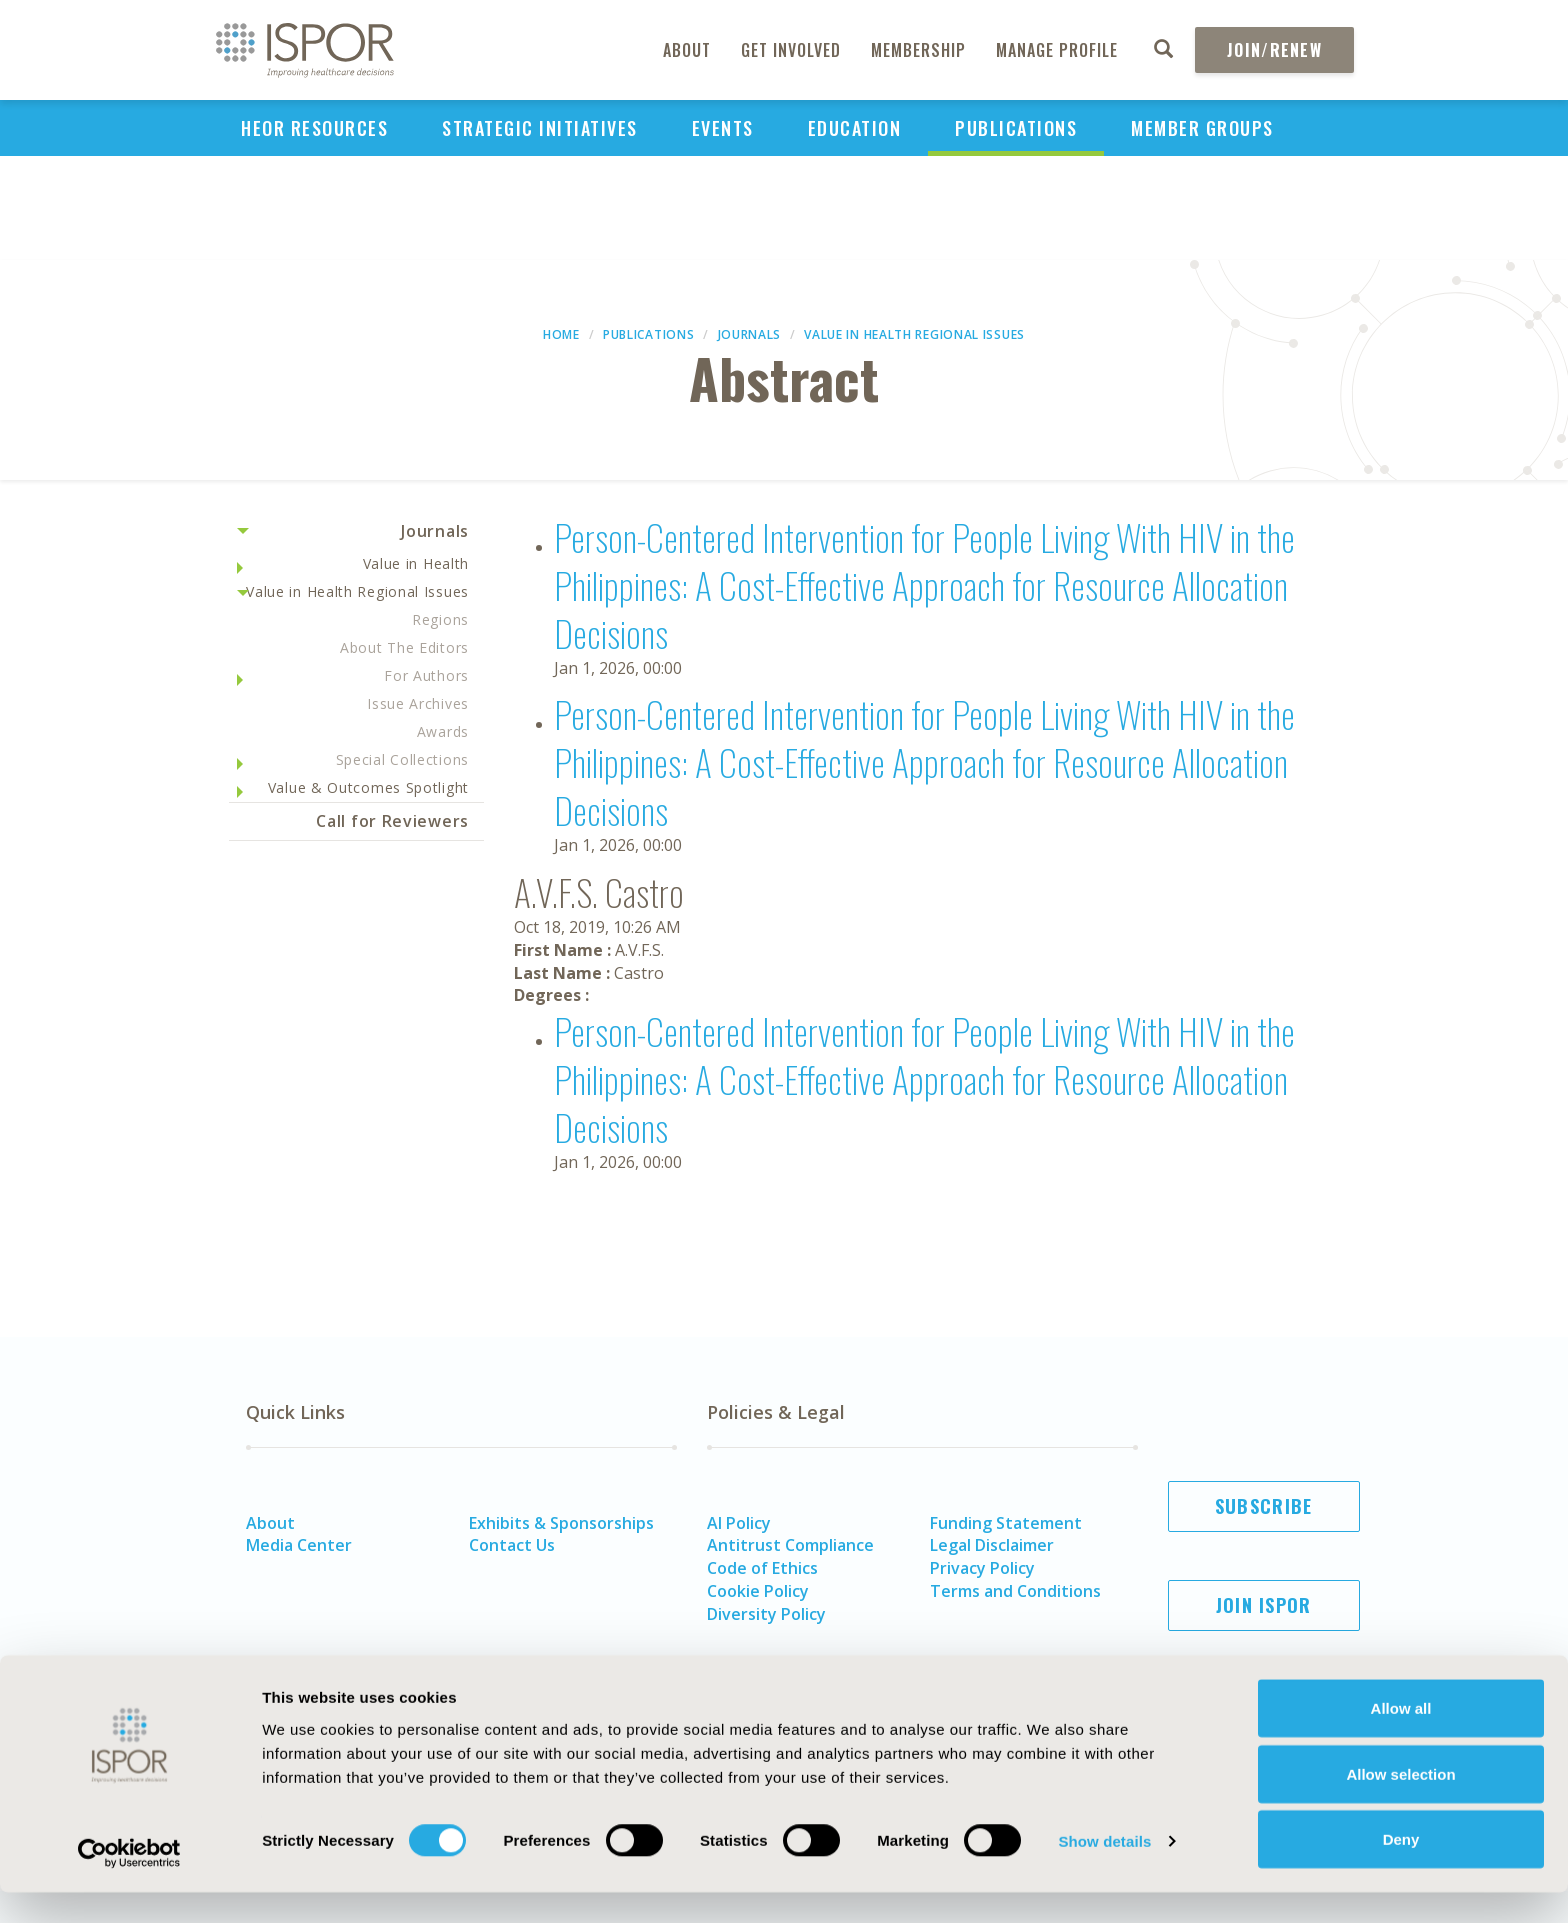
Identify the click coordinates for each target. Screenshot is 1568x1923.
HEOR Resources (314, 128)
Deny (1401, 1869)
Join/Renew (1274, 50)
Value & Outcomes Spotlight (368, 787)
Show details (1104, 1871)
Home (561, 334)
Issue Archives (418, 703)
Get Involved (791, 50)
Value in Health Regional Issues (914, 334)
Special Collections (402, 759)
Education (855, 128)
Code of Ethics (762, 1568)
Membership (918, 50)
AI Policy (739, 1523)
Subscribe (1264, 1506)
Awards (443, 731)
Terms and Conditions (1015, 1591)
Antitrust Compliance (790, 1545)
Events (723, 128)
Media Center (299, 1545)
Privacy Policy (982, 1568)
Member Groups (1202, 128)
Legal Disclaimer (992, 1545)
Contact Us (512, 1545)
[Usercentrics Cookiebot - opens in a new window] (129, 1884)
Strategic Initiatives (540, 128)
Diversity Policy (766, 1614)
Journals (750, 334)
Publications (1016, 128)
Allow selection (1400, 1804)
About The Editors (404, 647)
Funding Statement (1006, 1523)
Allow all (1401, 1738)
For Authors (426, 675)
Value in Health (416, 563)
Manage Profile (1057, 50)
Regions (440, 619)
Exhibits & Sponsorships (561, 1523)
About (687, 50)
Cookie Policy (758, 1591)
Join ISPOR (1264, 1605)
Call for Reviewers (392, 821)
